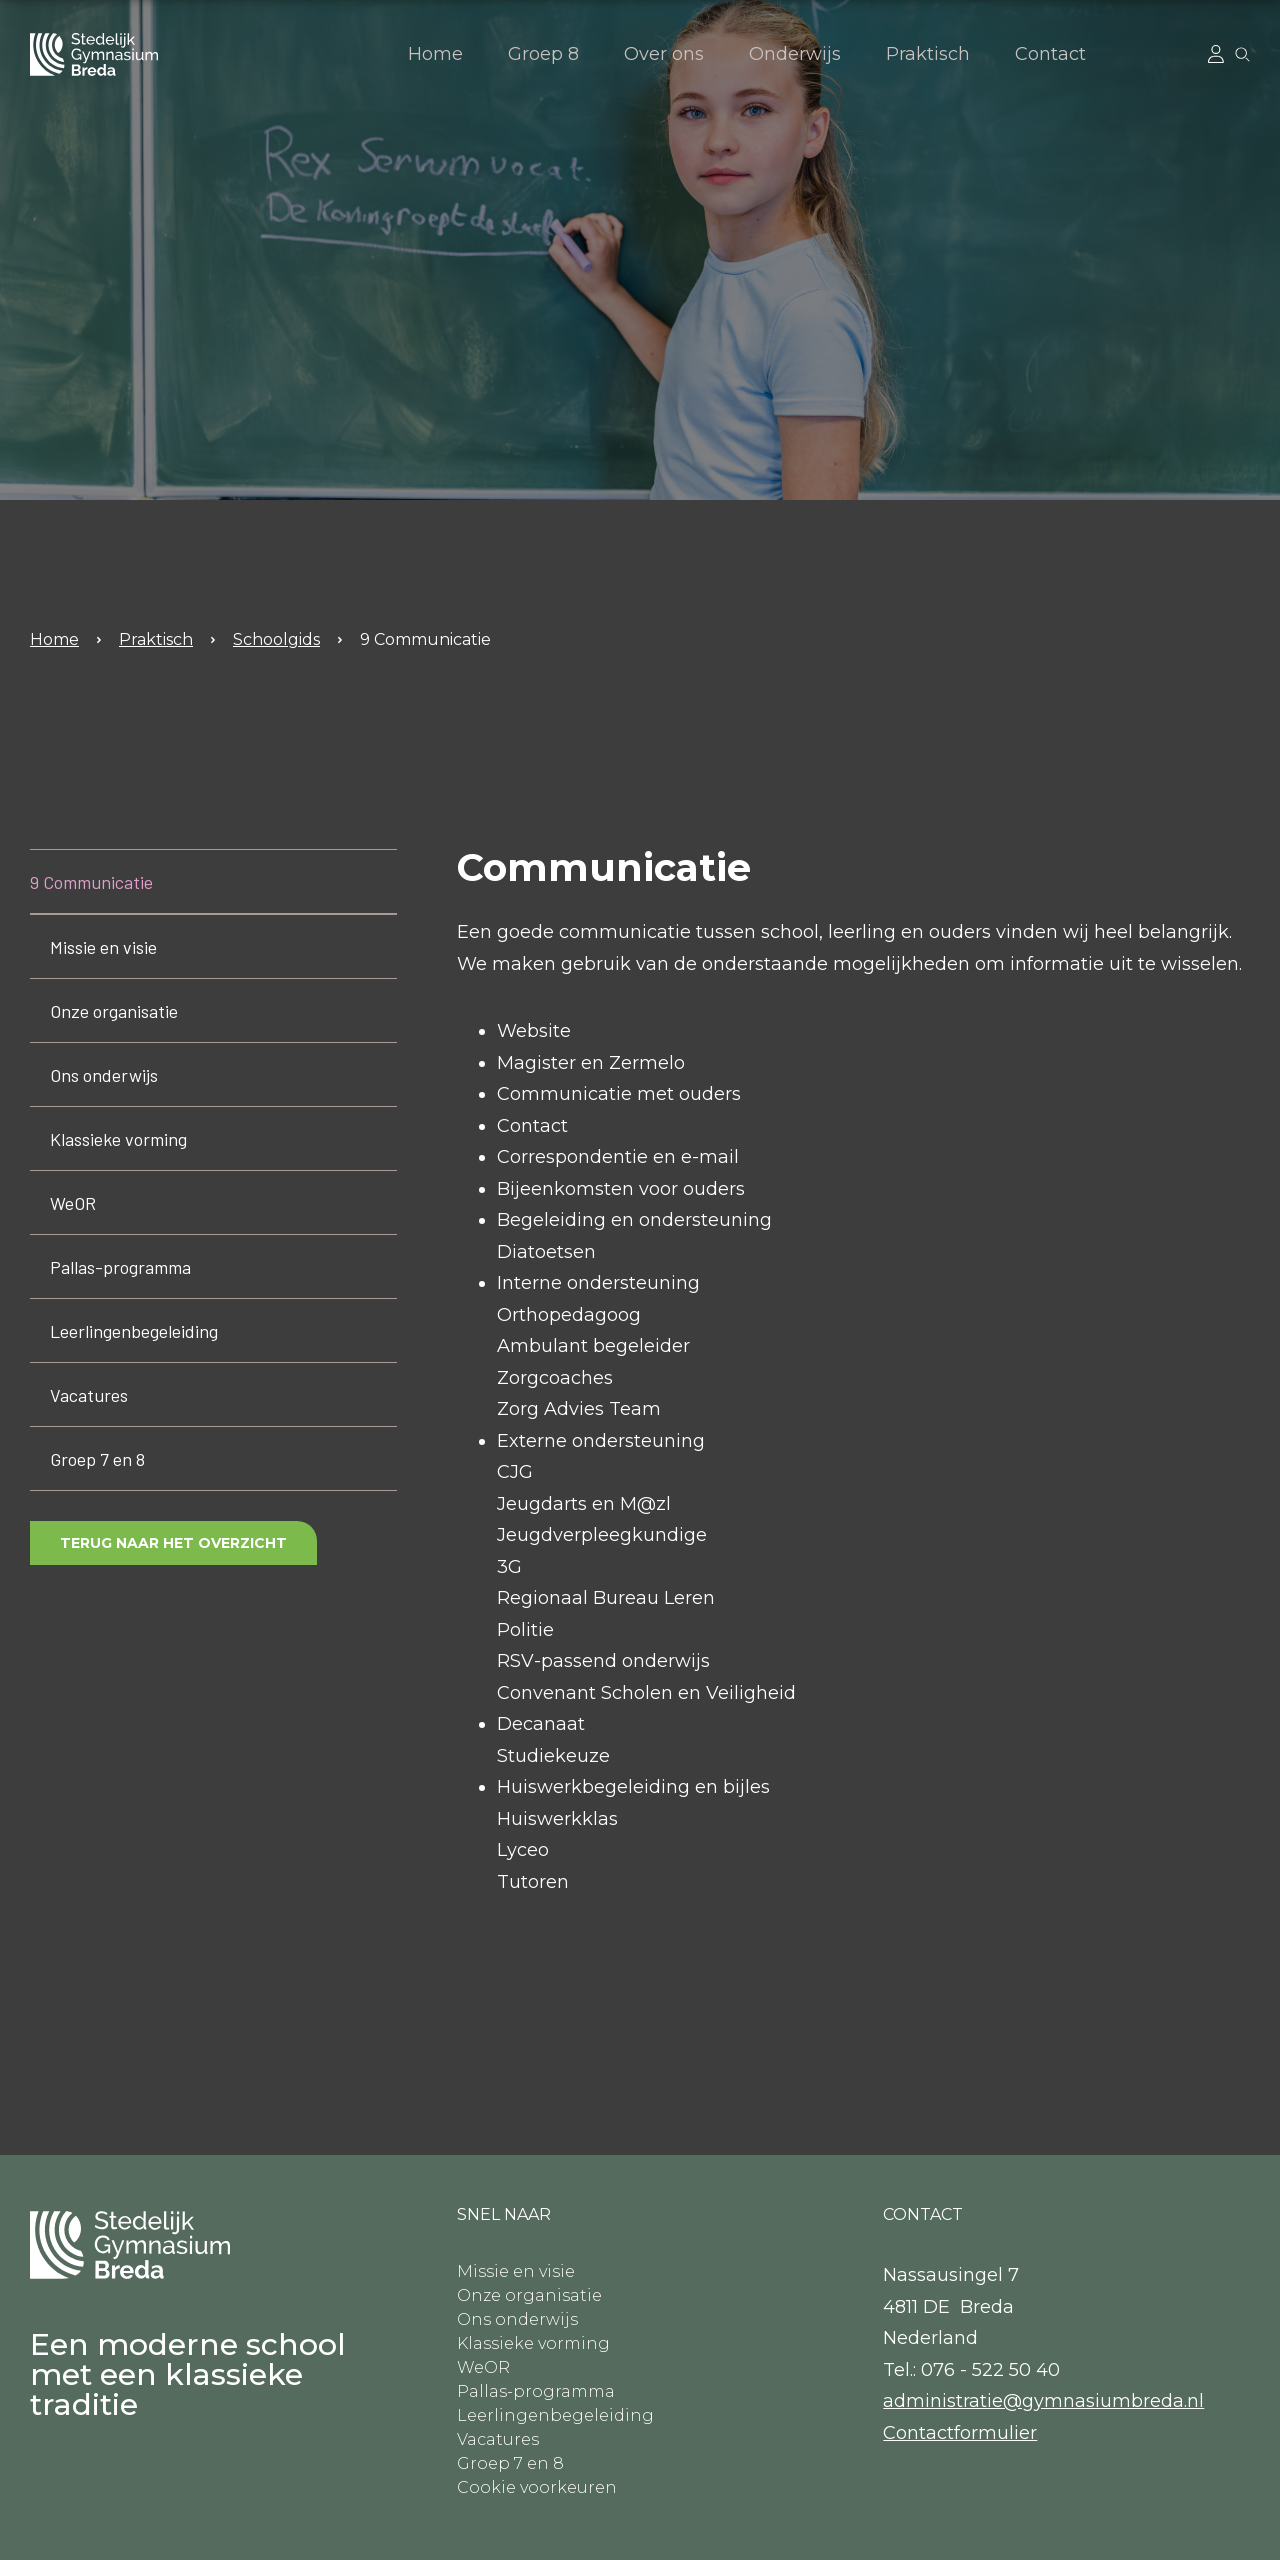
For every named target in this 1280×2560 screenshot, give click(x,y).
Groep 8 (543, 54)
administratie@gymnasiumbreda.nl (1043, 2401)
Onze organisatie (114, 1011)
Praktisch (928, 54)
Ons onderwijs (104, 1075)
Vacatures (89, 1395)
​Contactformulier (960, 2433)
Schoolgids (276, 639)
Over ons (664, 54)
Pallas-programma (120, 1267)
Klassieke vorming (118, 1139)
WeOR (73, 1203)
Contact (1050, 54)
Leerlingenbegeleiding (134, 1331)
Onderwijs (795, 54)
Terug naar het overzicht (173, 1543)
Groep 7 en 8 (97, 1459)
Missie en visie (103, 947)
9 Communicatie (425, 639)
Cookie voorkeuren (537, 2487)
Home (435, 54)
